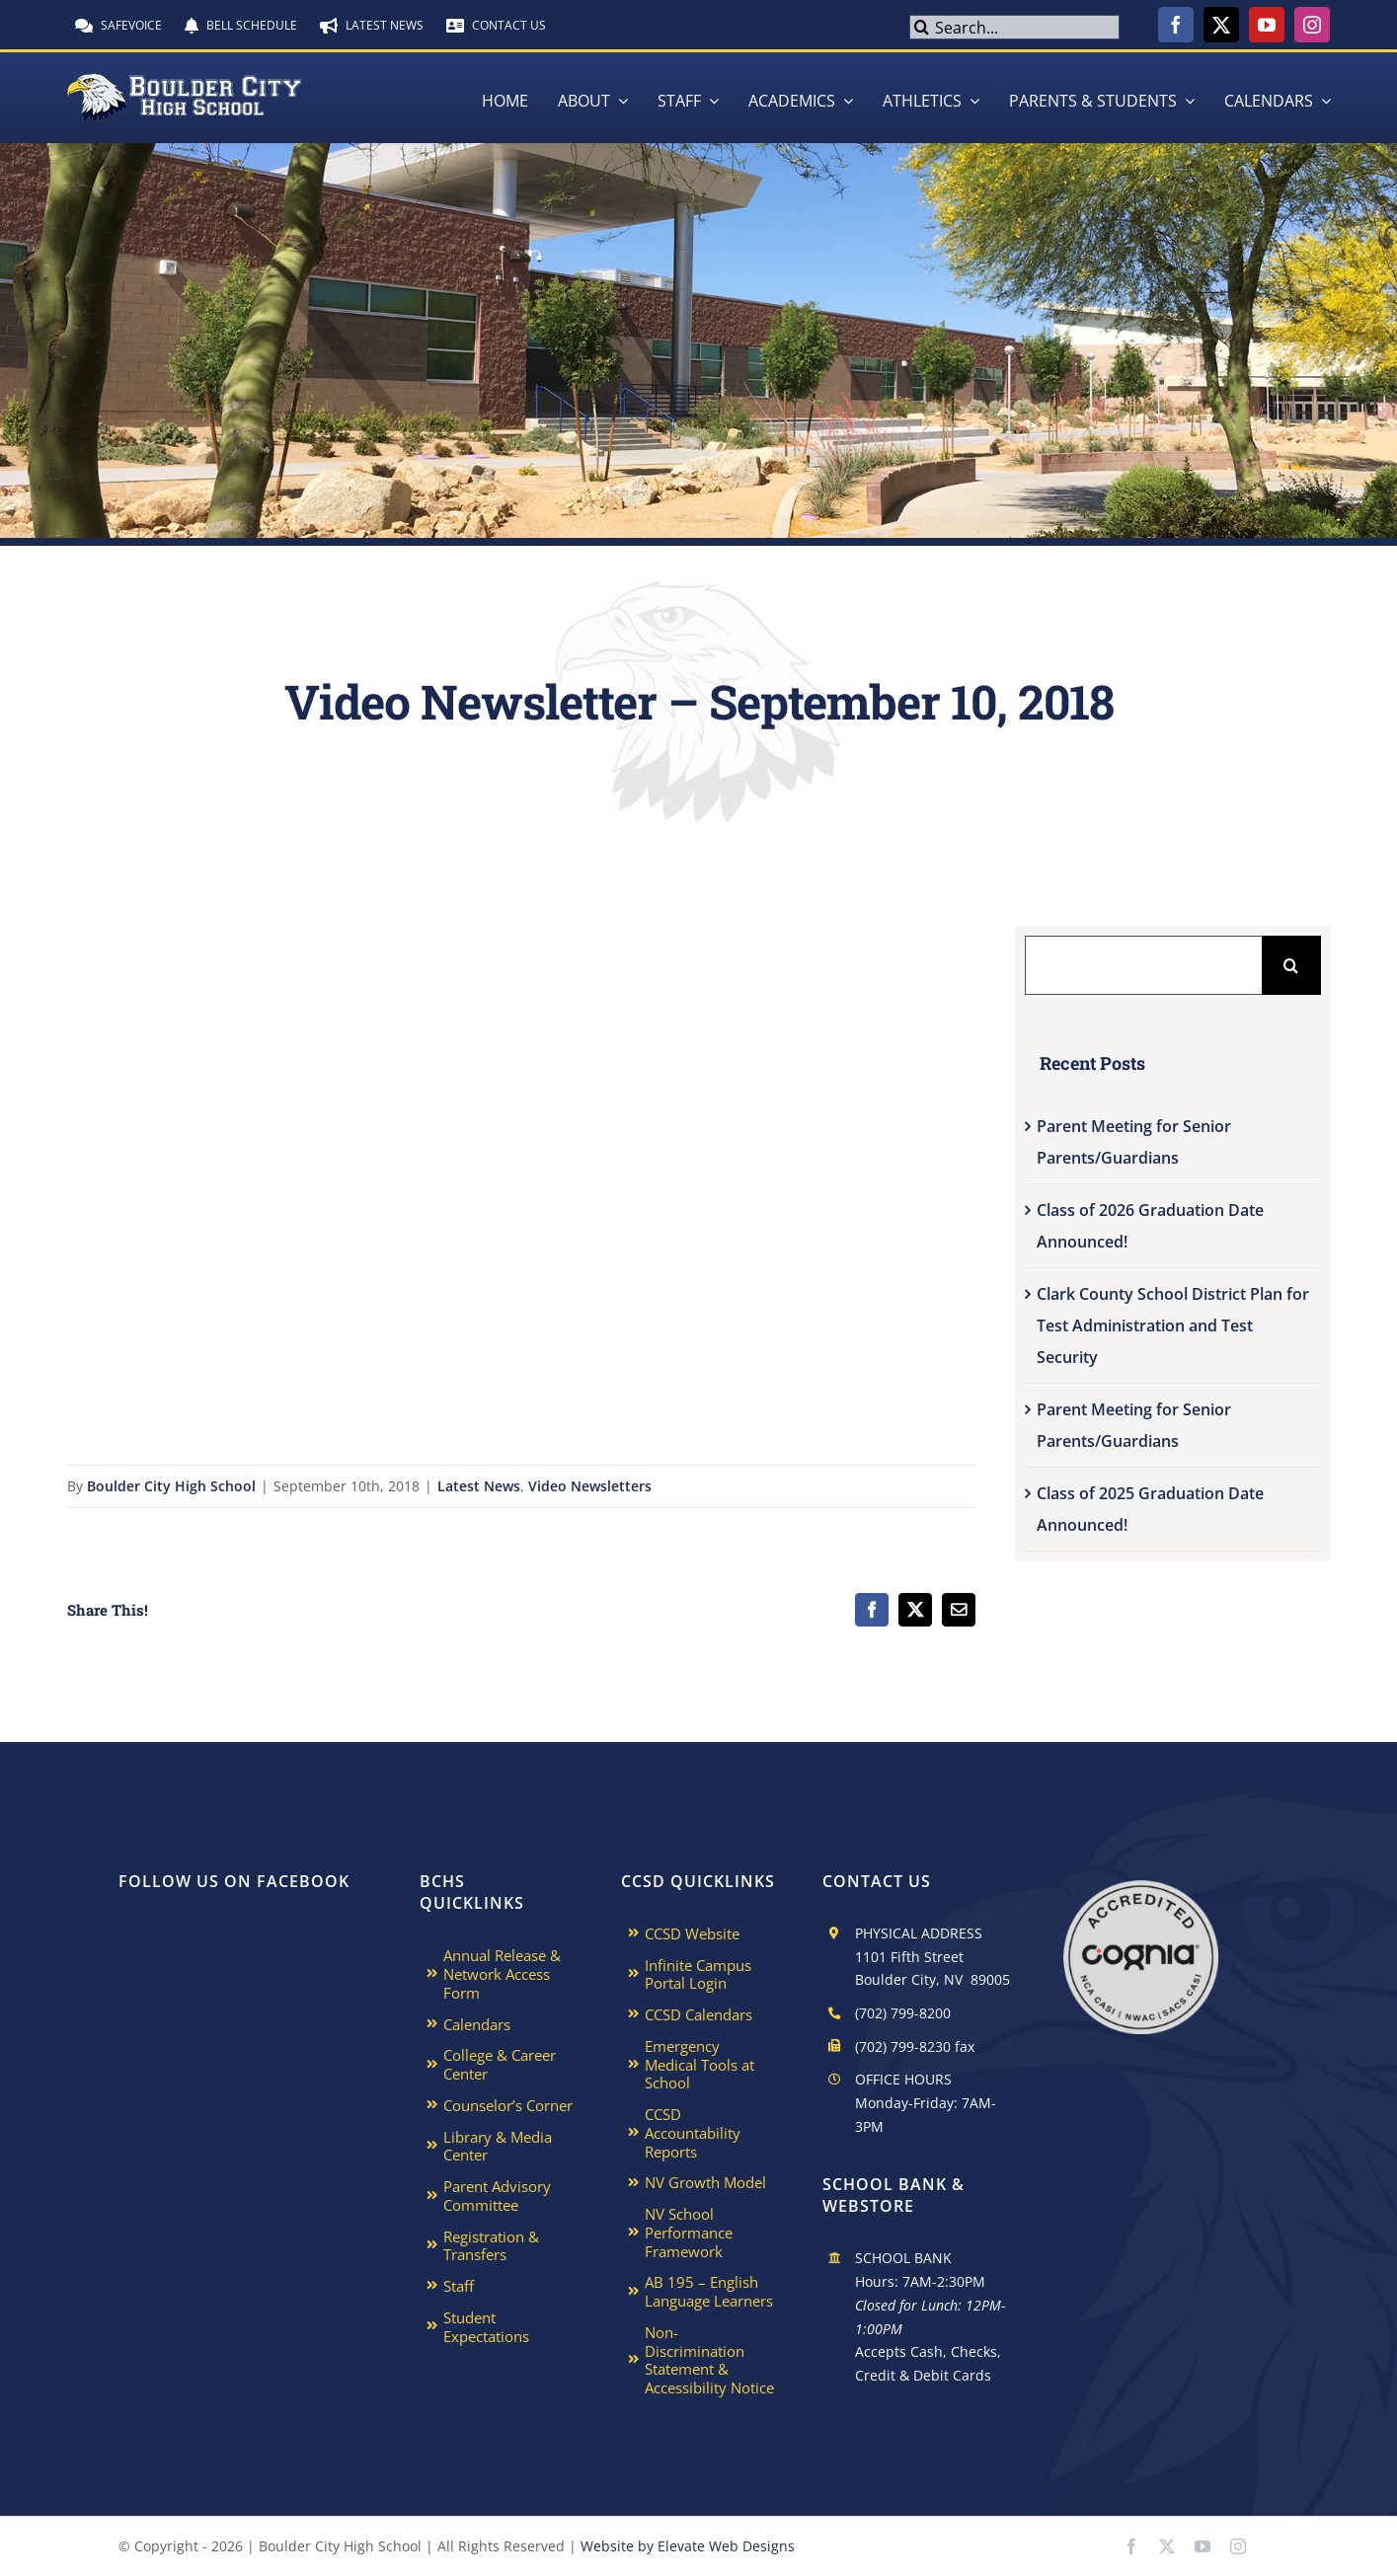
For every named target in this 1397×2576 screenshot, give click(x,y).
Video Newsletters (590, 1486)
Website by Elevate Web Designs (688, 2546)
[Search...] (1014, 27)
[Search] (921, 27)
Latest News (478, 1486)
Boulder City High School (171, 1486)
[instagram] (1312, 24)
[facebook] (1176, 24)
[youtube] (1266, 24)
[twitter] (1221, 24)
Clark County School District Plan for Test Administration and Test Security (1173, 1325)
